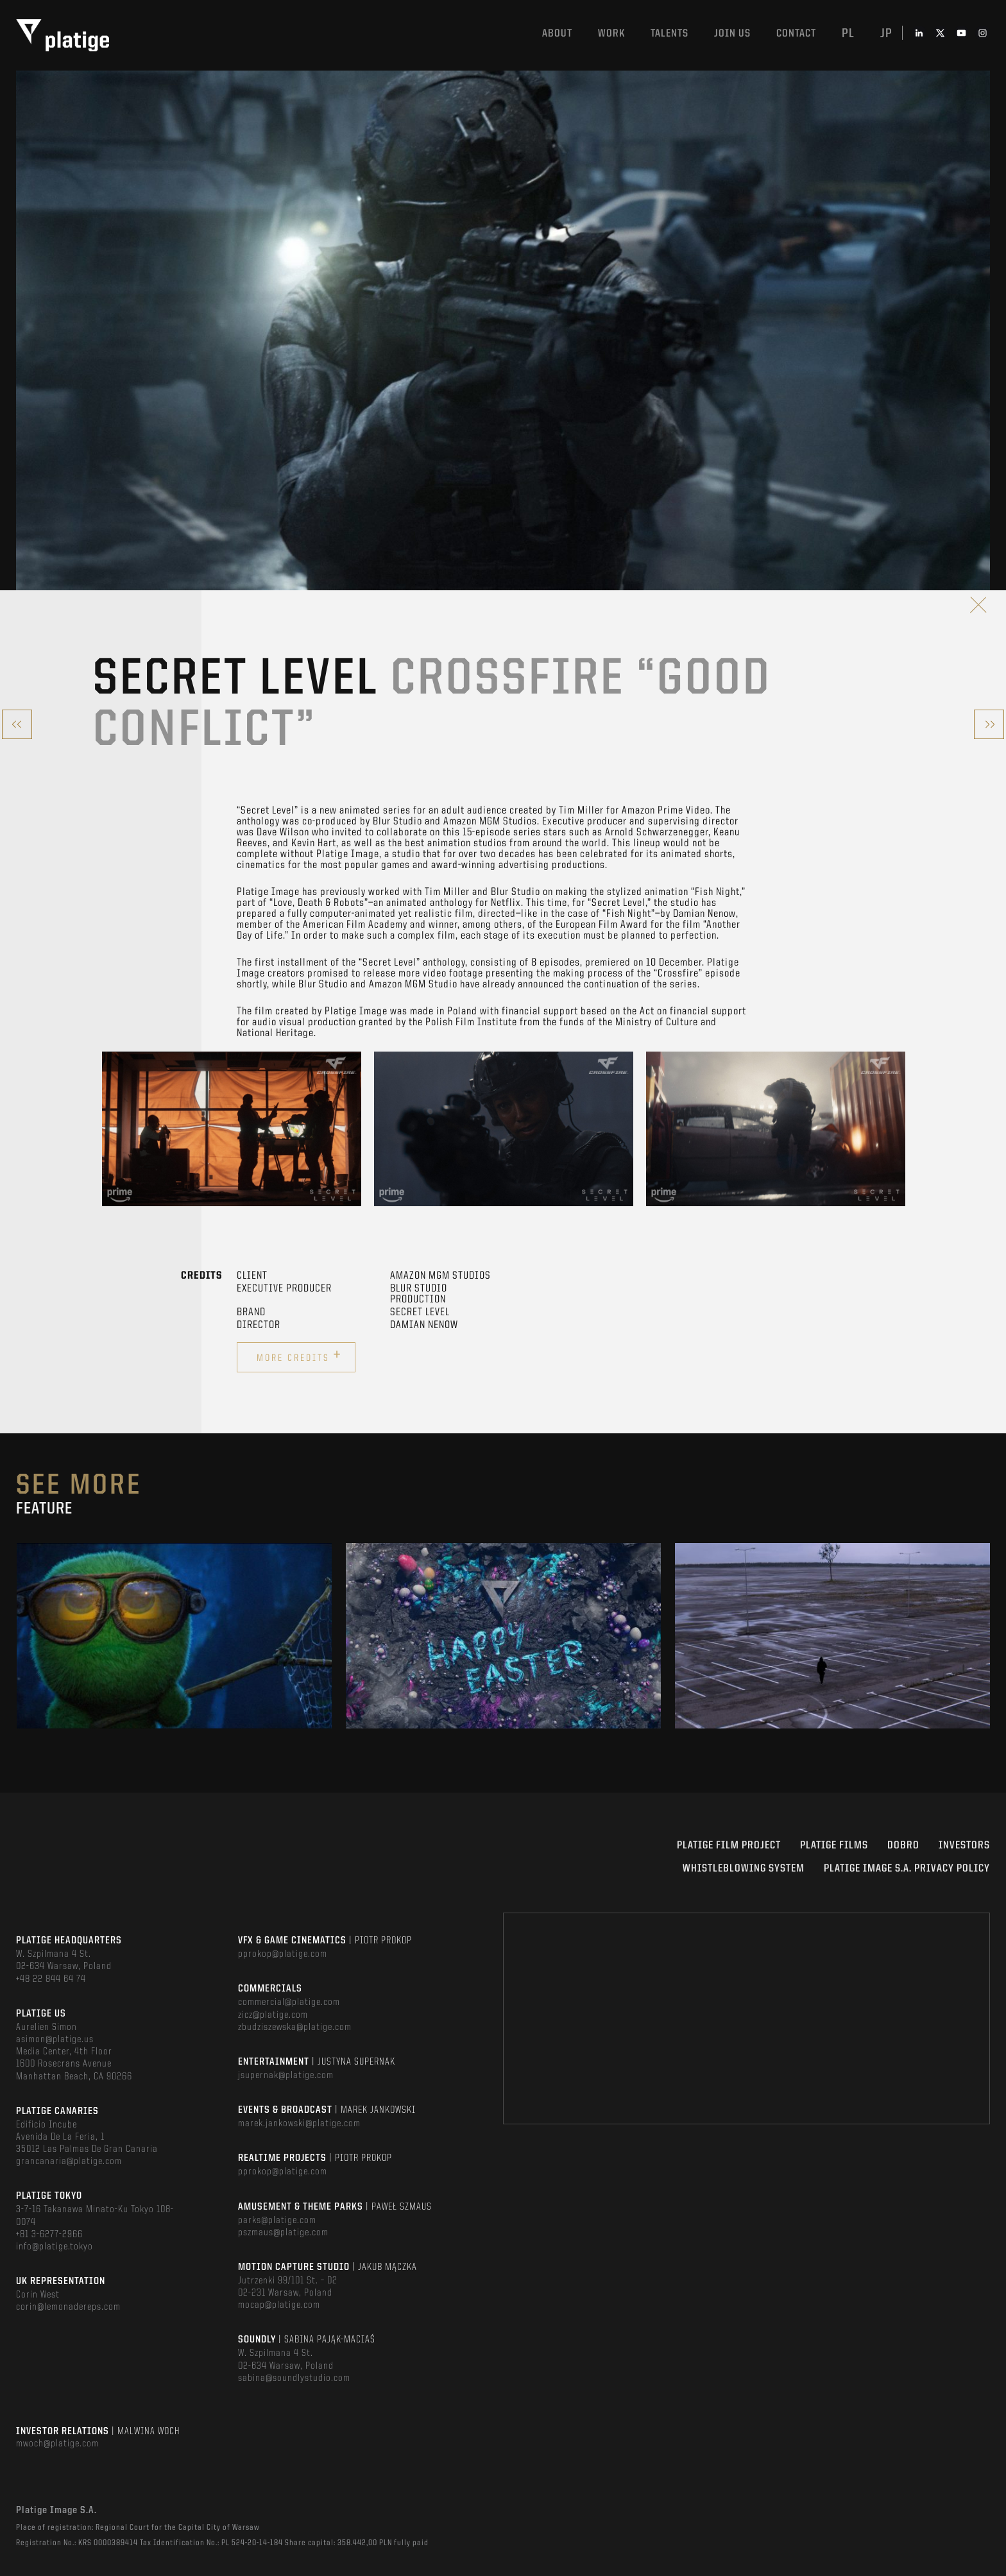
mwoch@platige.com (57, 2444)
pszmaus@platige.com (283, 2233)
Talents (669, 33)
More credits (299, 1355)
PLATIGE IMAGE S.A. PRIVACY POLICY (907, 1868)
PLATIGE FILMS (834, 1845)
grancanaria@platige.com (69, 2161)
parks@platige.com (277, 2220)
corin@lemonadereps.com (68, 2307)
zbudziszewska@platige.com (295, 2027)
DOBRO (903, 1845)
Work (611, 33)
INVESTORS (964, 1845)
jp (886, 34)
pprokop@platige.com (282, 1954)
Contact (796, 33)
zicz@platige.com (273, 2015)
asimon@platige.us (55, 2039)
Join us (732, 33)
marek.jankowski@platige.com (299, 2124)
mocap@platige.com (279, 2305)
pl (848, 34)
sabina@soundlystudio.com (294, 2378)
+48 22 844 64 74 (51, 1979)
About (557, 33)
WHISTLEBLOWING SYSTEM (744, 1868)
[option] (231, 1129)
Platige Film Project (729, 1845)
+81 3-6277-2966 (49, 2235)
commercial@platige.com (289, 2002)
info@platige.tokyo (54, 2247)
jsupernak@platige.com (286, 2075)
